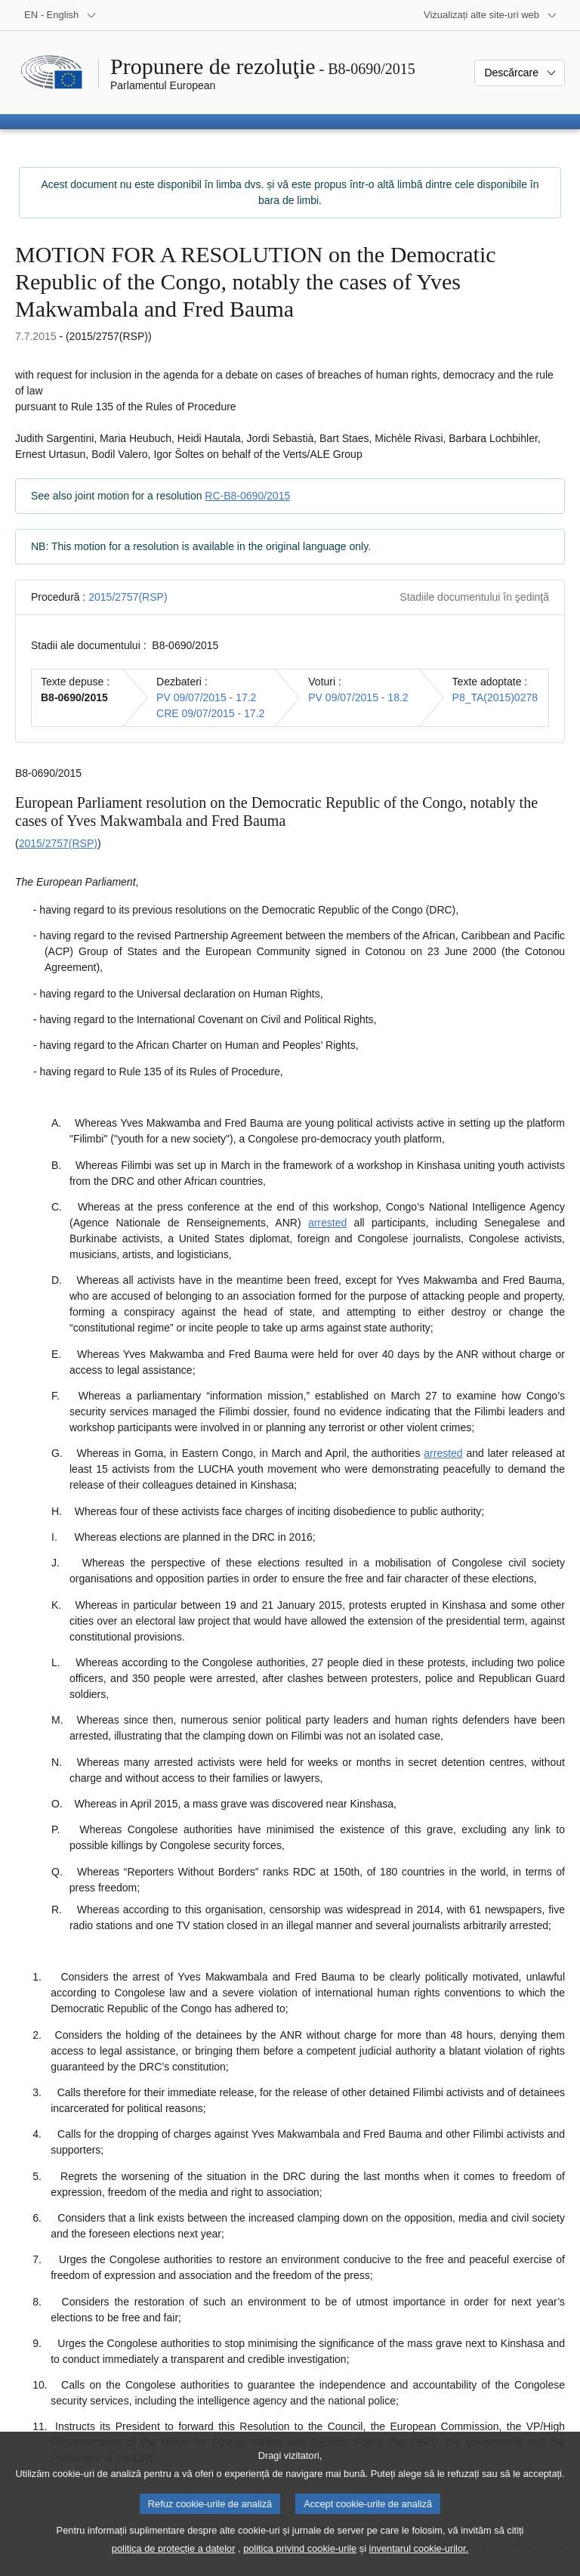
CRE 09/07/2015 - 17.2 (210, 713)
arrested (327, 1223)
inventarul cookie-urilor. (419, 2561)
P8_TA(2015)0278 (495, 697)
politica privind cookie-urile (299, 2561)
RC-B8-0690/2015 (247, 496)
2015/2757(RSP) (127, 597)
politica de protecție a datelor (174, 2561)
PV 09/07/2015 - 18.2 (358, 697)
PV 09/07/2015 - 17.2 (206, 697)
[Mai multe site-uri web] (490, 15)
